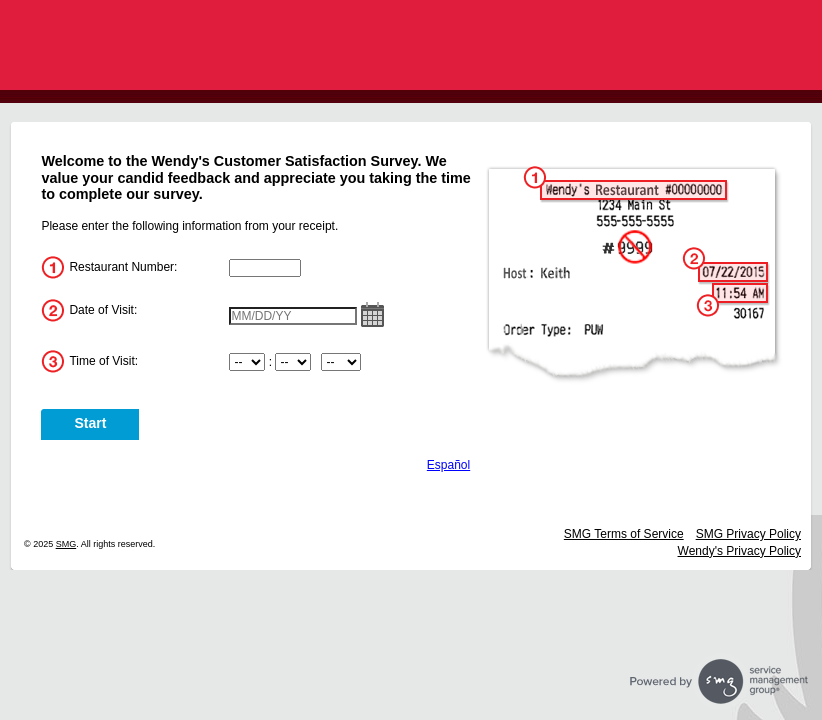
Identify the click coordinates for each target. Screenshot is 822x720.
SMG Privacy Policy (748, 534)
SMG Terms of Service (624, 534)
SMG (66, 544)
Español (448, 465)
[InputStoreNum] (265, 268)
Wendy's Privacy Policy (739, 551)
